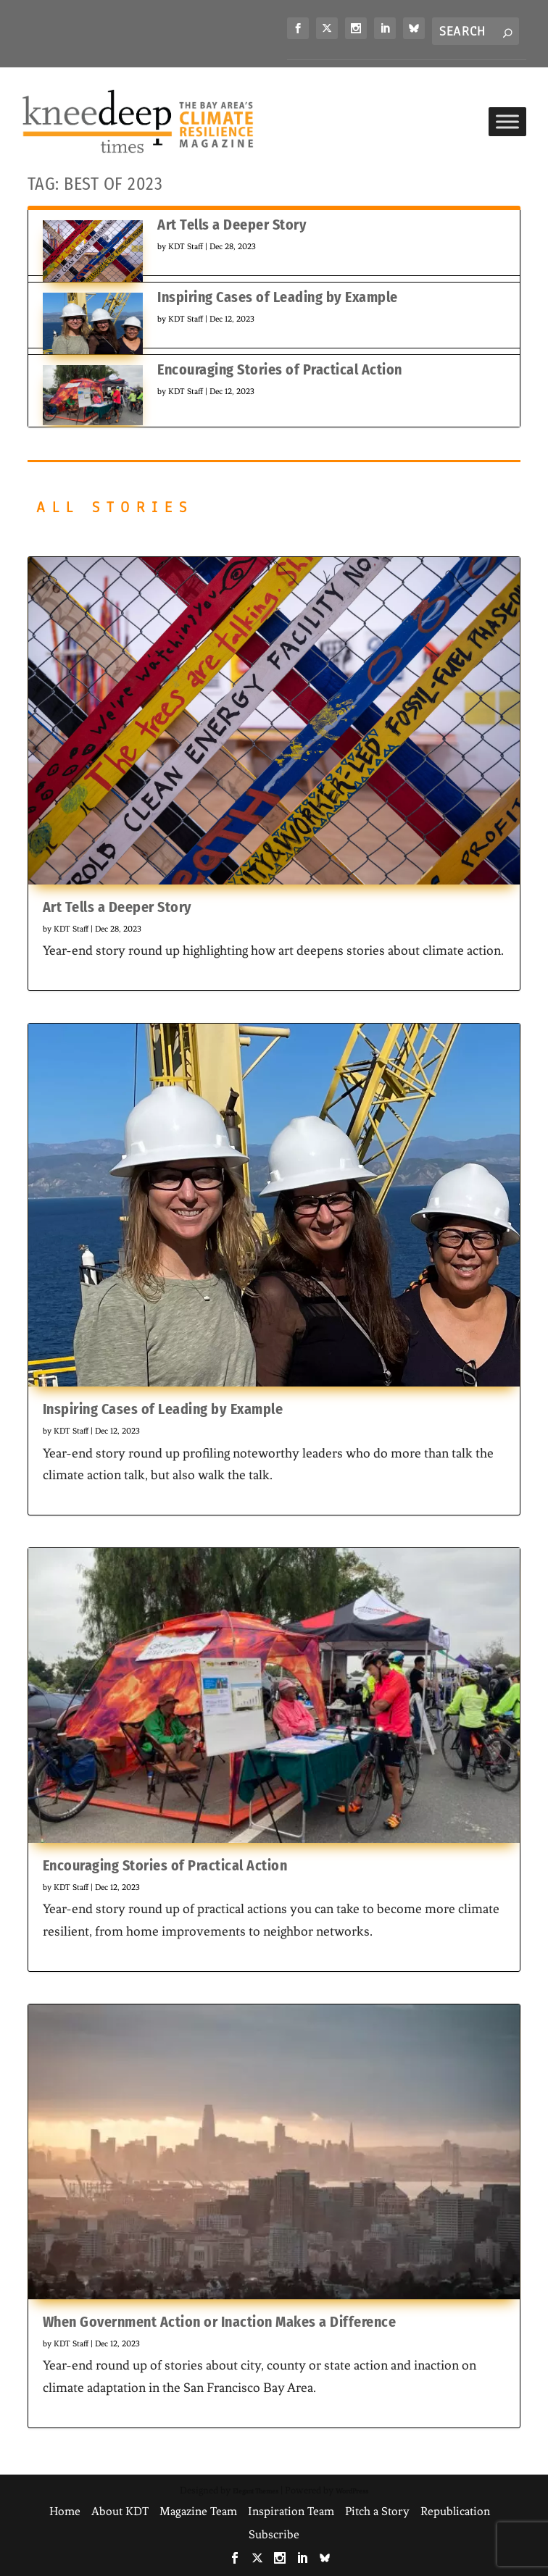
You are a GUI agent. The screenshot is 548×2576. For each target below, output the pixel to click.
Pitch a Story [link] (377, 2511)
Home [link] (64, 2511)
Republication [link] (455, 2511)
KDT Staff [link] (185, 246)
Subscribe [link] (274, 2534)
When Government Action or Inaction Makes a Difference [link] (220, 2321)
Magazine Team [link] (198, 2511)
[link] (298, 28)
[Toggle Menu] (507, 121)
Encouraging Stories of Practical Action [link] (279, 369)
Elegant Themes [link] (255, 2491)
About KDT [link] (120, 2511)
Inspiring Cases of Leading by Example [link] (277, 297)
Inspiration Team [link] (291, 2511)
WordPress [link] (352, 2491)
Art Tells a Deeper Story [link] (232, 224)
